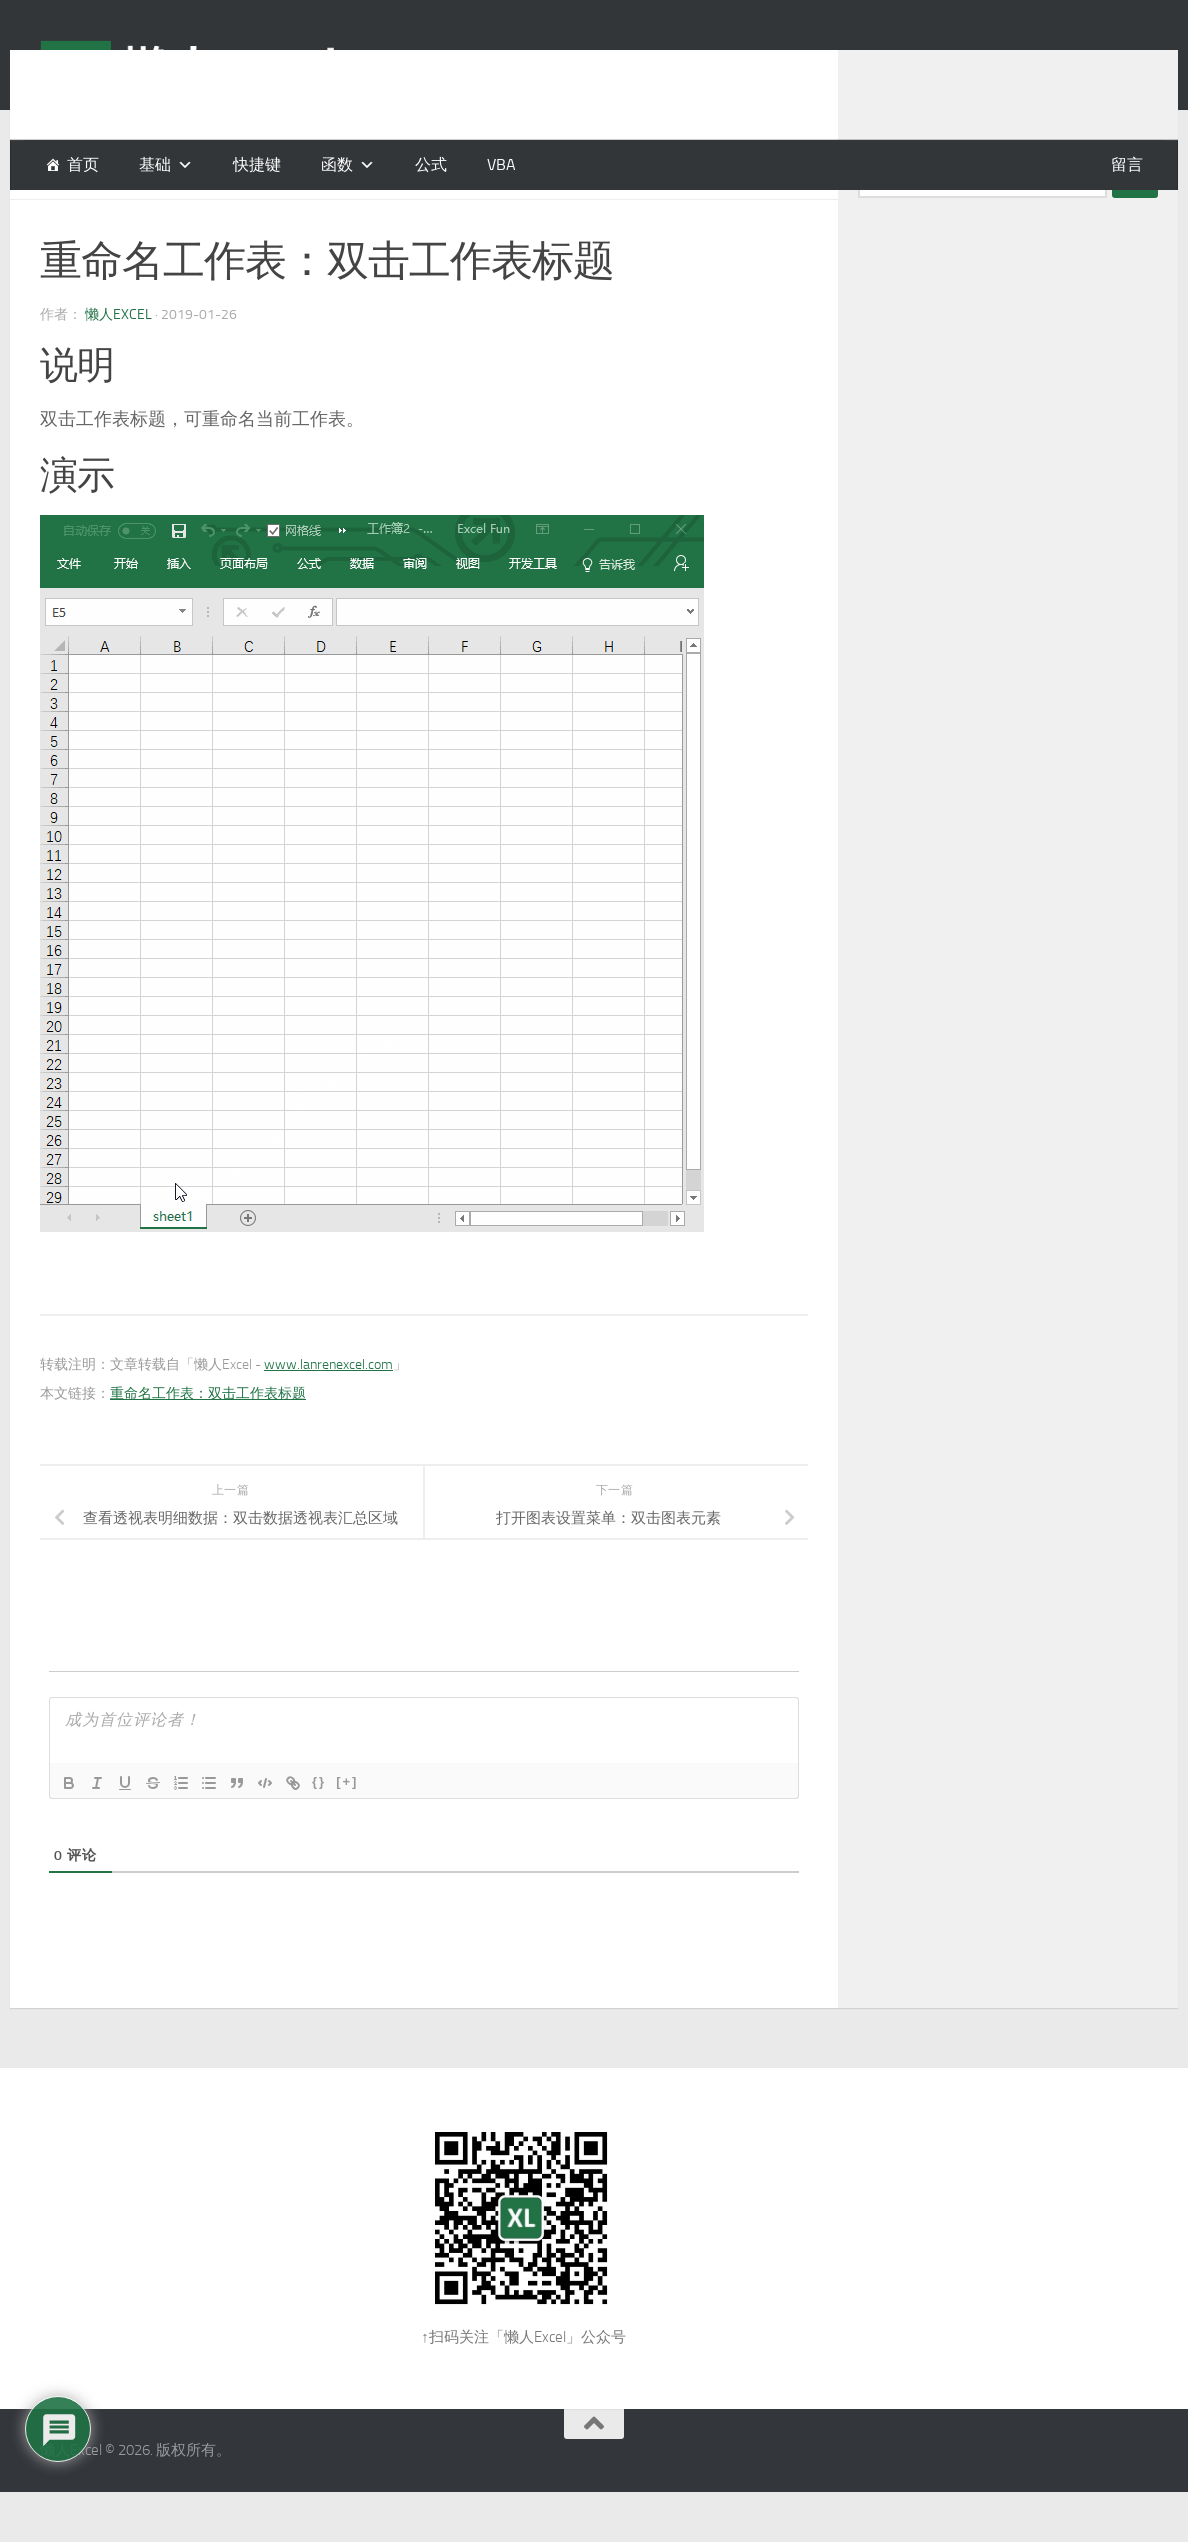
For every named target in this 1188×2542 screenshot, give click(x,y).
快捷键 (257, 164)
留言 (1127, 164)
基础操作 (119, 219)
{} (319, 1831)
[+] (347, 1831)
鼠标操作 (198, 219)
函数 (337, 164)
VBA (501, 164)
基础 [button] (155, 164)
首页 (83, 164)
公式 (431, 164)
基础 (56, 219)
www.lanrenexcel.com (328, 1414)
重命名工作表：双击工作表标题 (208, 1443)
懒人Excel (118, 364)
